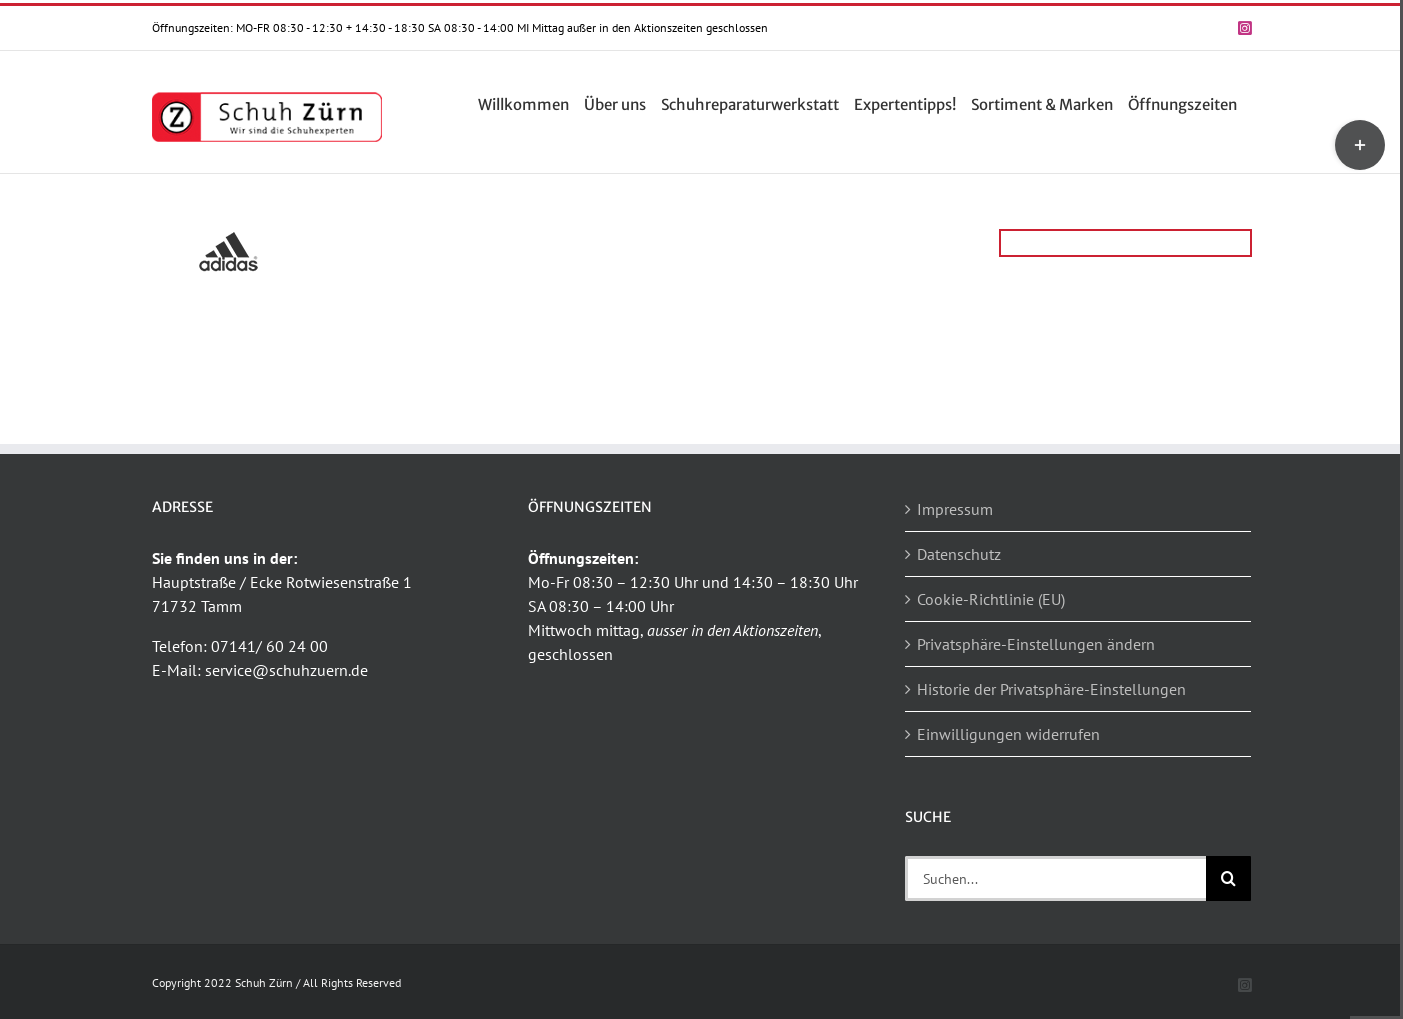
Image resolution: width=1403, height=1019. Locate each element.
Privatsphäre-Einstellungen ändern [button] (1036, 644)
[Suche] (1228, 878)
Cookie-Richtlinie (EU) (991, 599)
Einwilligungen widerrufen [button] (1008, 734)
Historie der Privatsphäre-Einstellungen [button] (1051, 689)
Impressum (955, 509)
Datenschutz (959, 554)
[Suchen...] (1056, 878)
